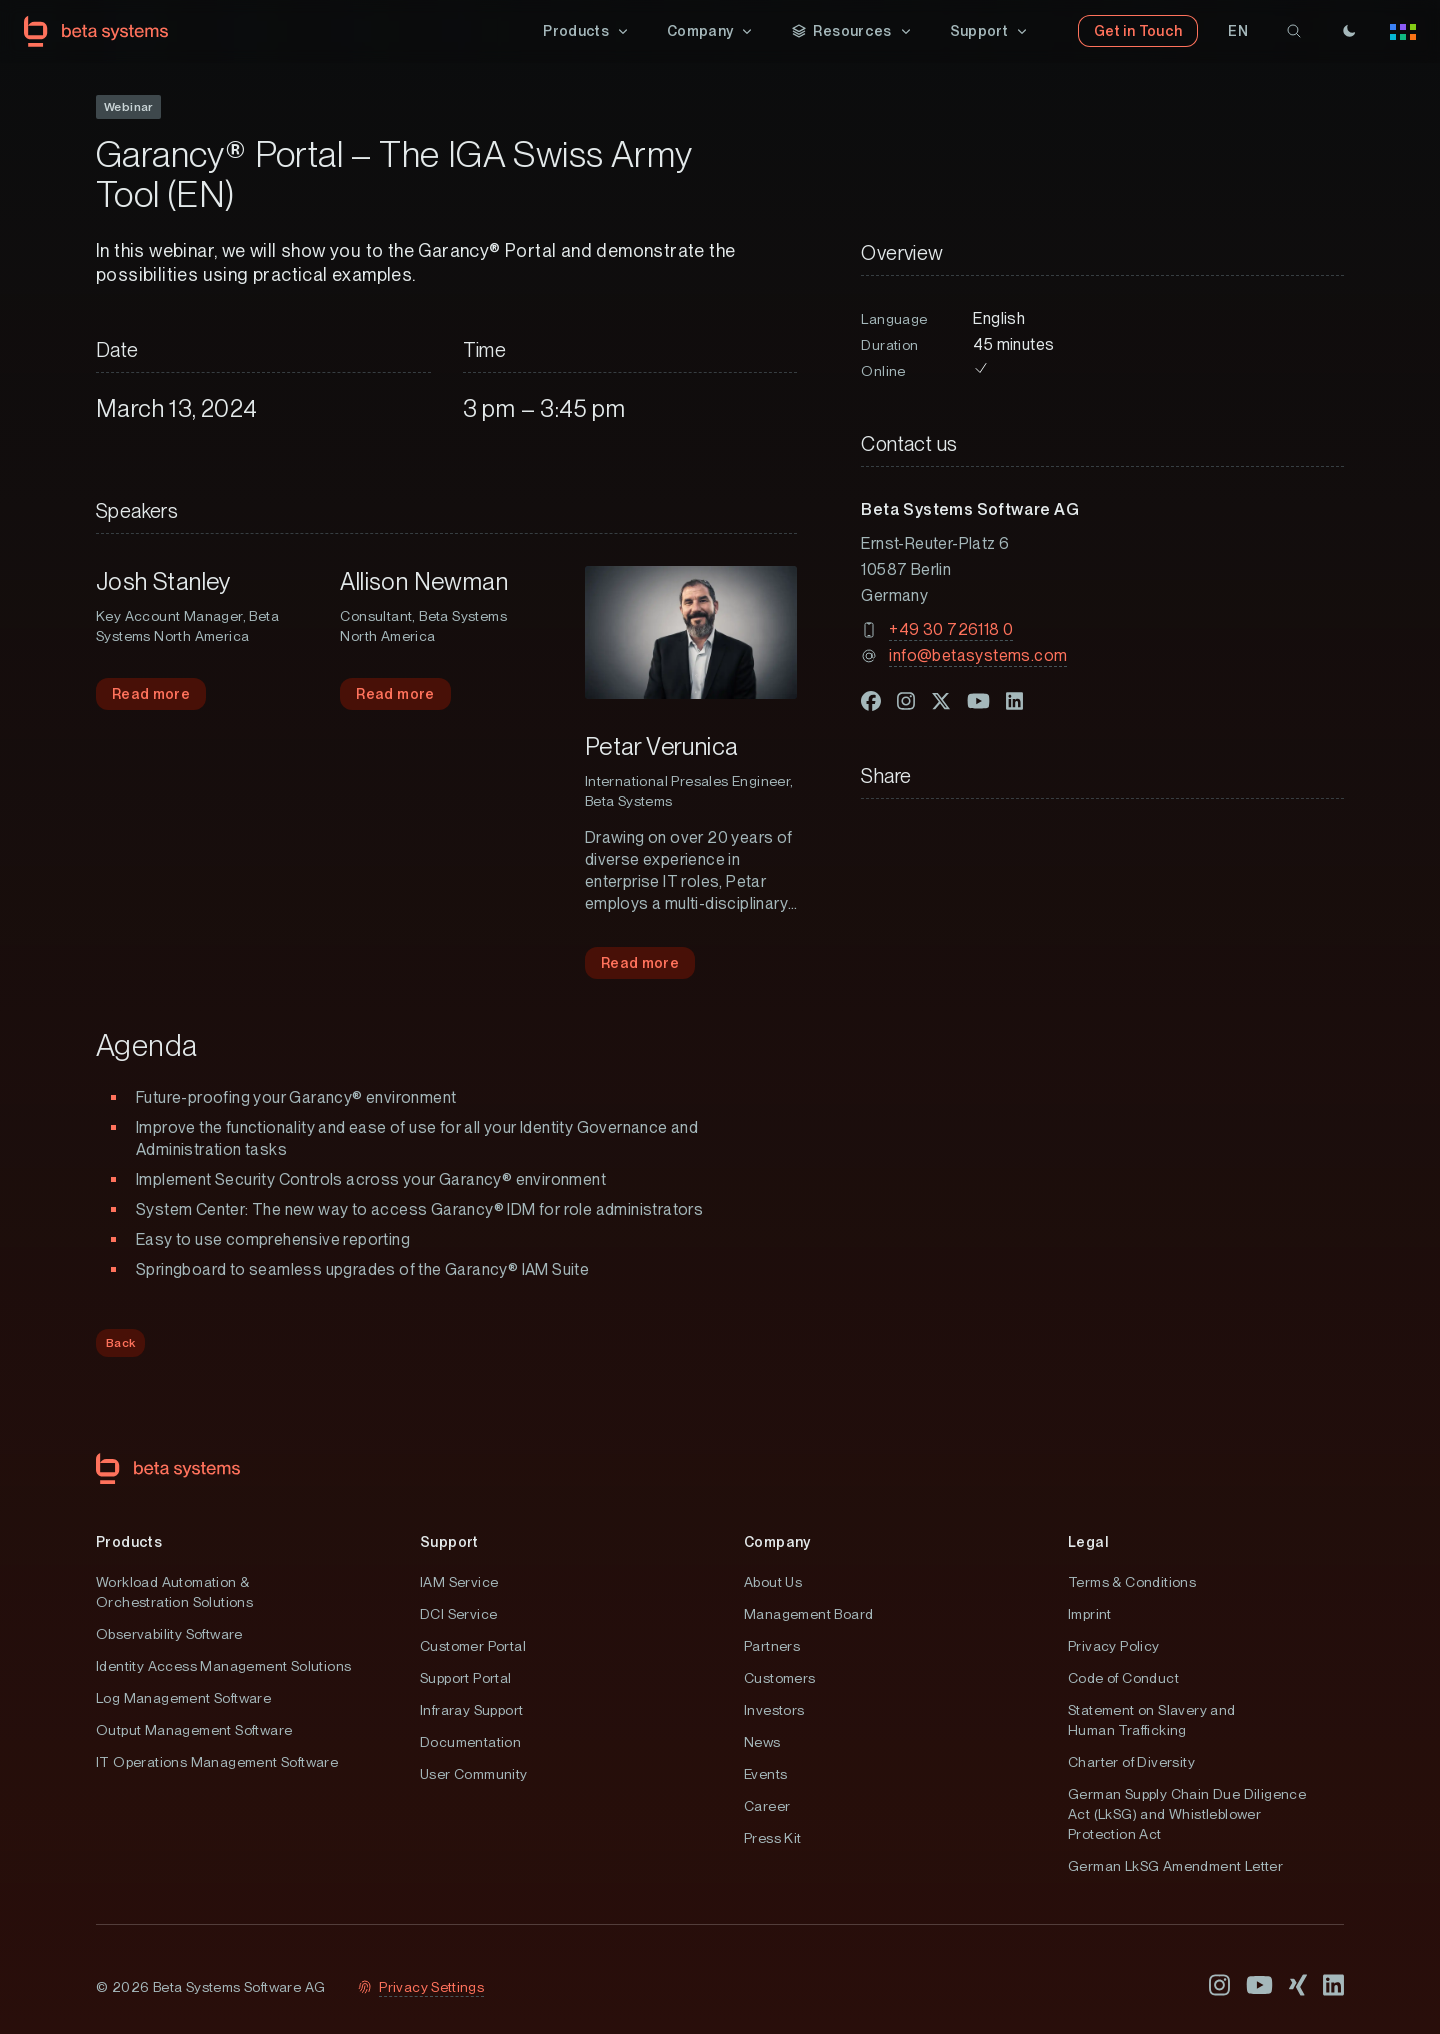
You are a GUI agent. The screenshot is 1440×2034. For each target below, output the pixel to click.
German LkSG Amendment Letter (1175, 1867)
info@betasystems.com (978, 656)
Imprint (1090, 1615)
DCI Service (458, 1615)
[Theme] (1349, 32)
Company (777, 1543)
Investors (774, 1711)
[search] (1294, 32)
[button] (587, 32)
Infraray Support (471, 1711)
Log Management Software (183, 1699)
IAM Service (459, 1583)
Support (449, 1543)
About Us (773, 1583)
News (762, 1743)
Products (129, 1543)
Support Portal (466, 1679)
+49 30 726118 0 (951, 630)
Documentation (470, 1743)
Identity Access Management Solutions (223, 1667)
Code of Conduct (1123, 1679)
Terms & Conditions (1132, 1583)
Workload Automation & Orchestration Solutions (174, 1593)
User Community (474, 1775)
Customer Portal (473, 1647)
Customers (780, 1679)
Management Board (808, 1615)
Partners (772, 1647)
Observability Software (169, 1635)
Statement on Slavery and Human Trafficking (1152, 1721)
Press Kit (773, 1839)
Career (767, 1807)
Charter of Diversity (1131, 1763)
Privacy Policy (1114, 1647)
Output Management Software (194, 1731)
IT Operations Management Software (217, 1763)
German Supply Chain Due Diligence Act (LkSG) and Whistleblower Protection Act (1187, 1815)
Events (765, 1775)
